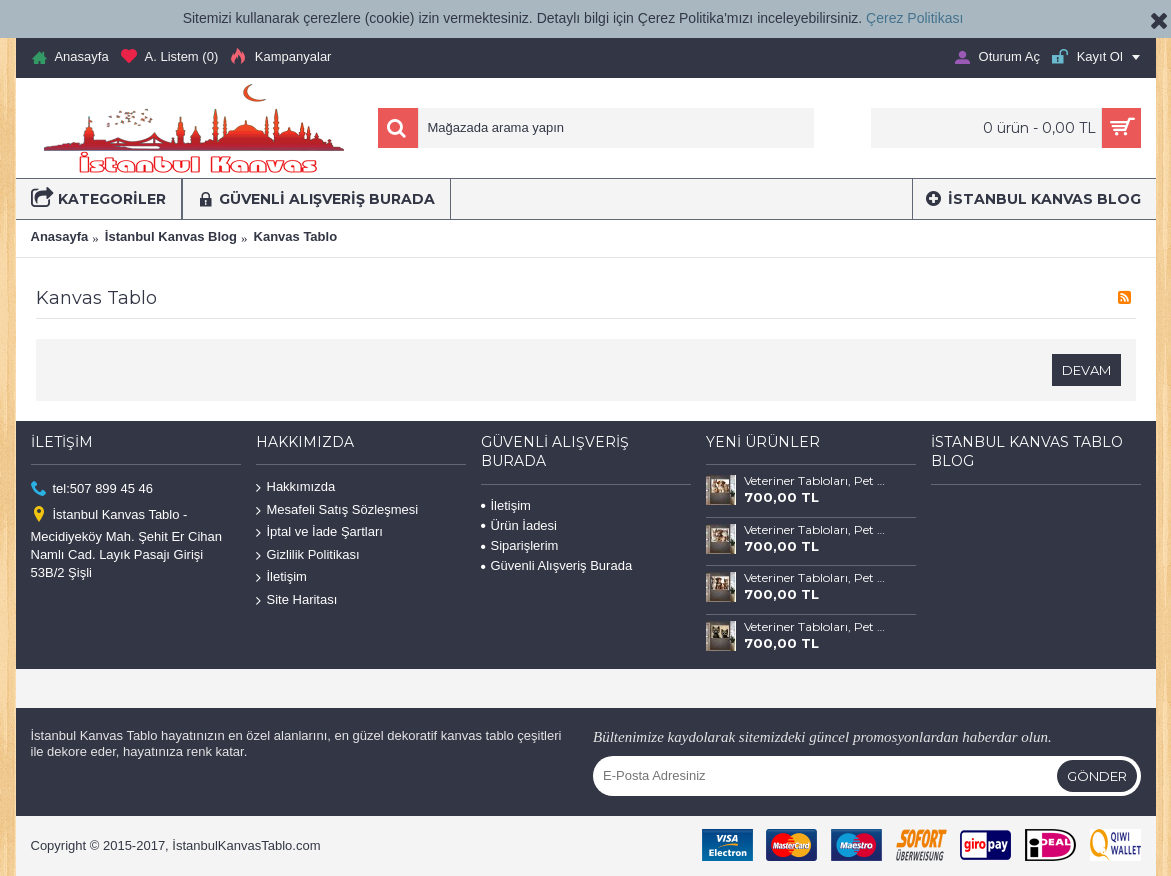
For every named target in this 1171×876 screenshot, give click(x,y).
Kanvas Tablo (296, 236)
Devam (1086, 370)
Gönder (1097, 776)
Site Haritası (297, 600)
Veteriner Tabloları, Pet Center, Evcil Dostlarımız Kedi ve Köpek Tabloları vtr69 (815, 481)
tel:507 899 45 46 (92, 489)
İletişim (281, 577)
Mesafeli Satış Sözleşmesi (337, 509)
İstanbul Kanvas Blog (171, 236)
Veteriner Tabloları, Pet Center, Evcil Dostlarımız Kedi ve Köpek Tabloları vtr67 (815, 578)
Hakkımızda (296, 487)
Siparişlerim (520, 545)
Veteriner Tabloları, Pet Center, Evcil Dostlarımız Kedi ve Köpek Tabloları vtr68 (815, 530)
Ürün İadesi (519, 525)
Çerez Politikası (914, 18)
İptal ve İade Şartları (319, 532)
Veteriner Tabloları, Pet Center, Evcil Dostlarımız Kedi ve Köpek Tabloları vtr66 (815, 627)
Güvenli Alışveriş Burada (557, 565)
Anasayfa (60, 236)
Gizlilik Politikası (308, 555)
